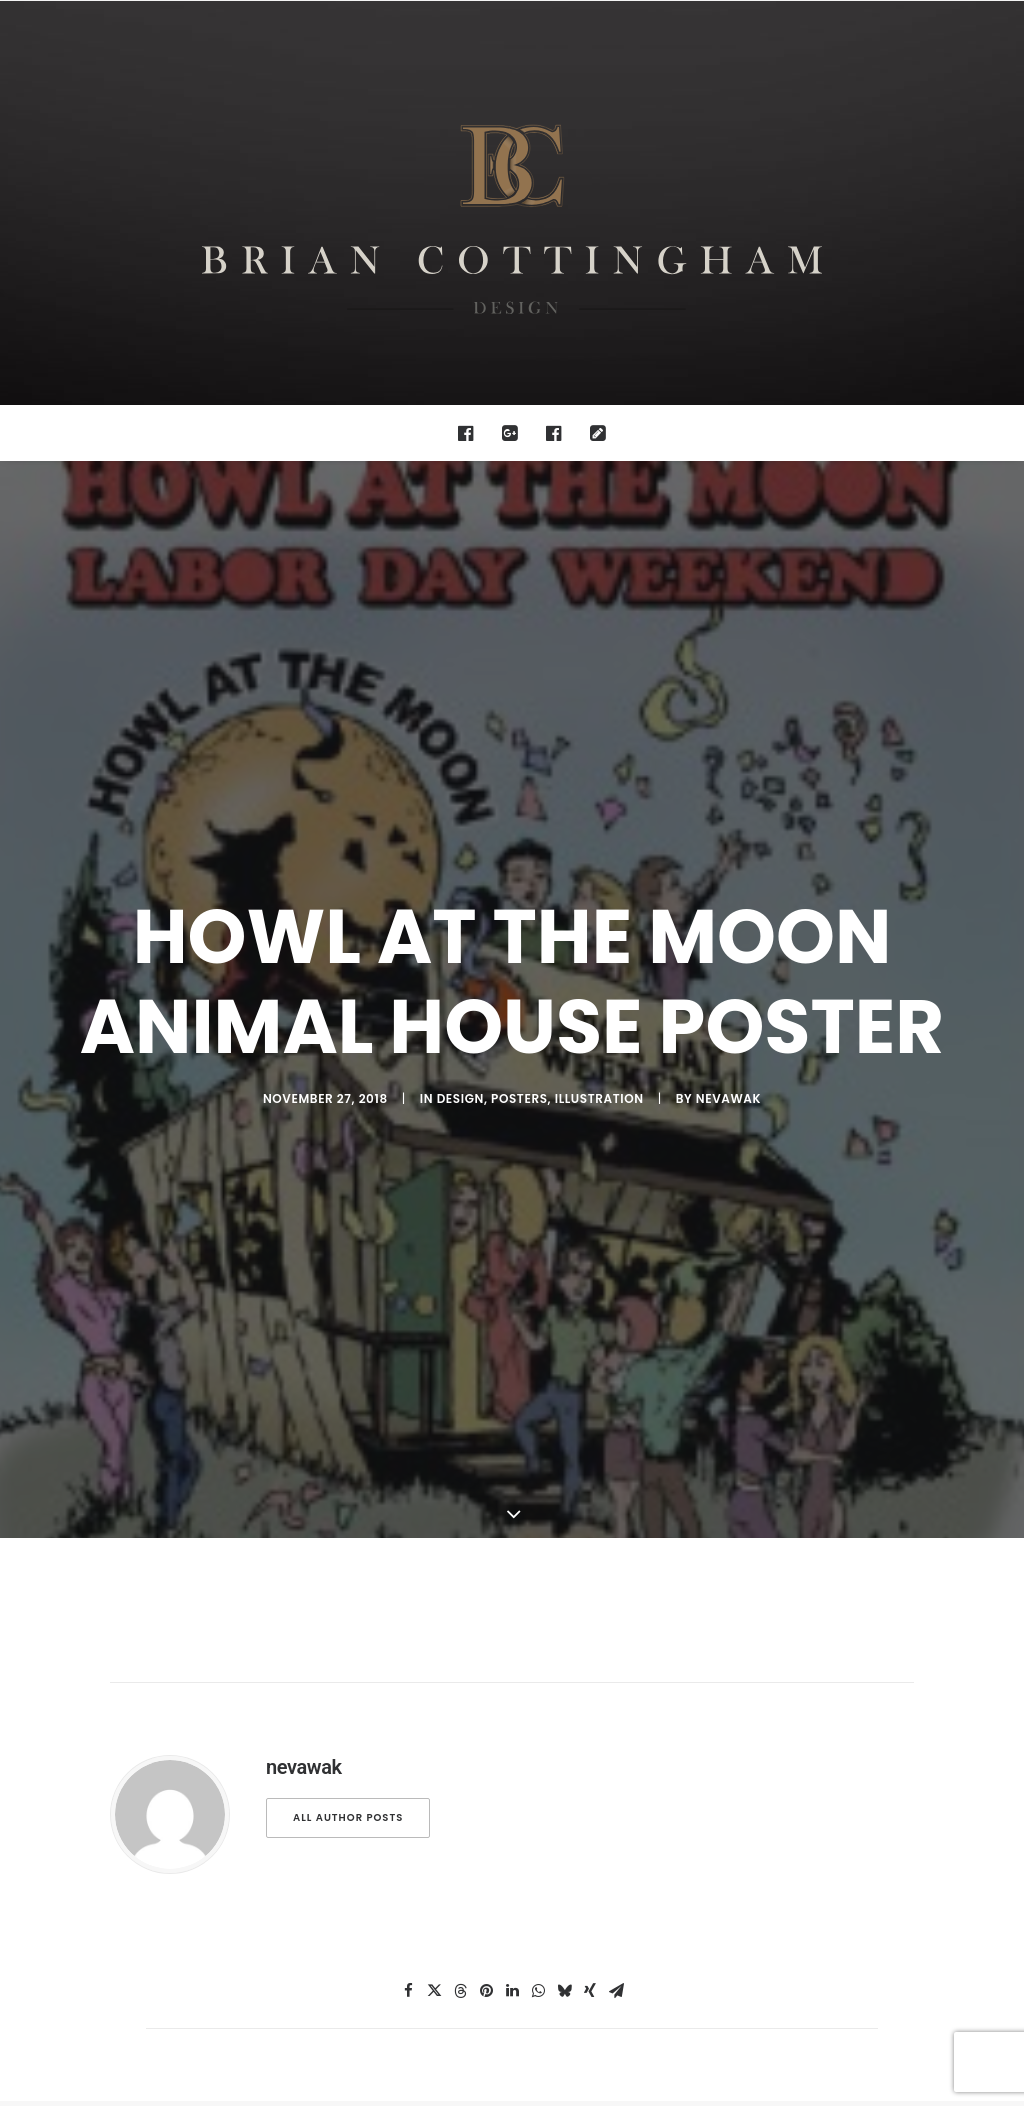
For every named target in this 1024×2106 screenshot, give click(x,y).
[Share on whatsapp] (538, 1428)
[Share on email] (616, 1428)
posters (519, 816)
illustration (599, 816)
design (460, 816)
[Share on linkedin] (512, 1428)
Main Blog (511, 1585)
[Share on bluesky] (564, 1428)
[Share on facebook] (408, 1428)
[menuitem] (470, 433)
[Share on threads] (460, 1428)
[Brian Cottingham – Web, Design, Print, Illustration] (512, 203)
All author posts (348, 1254)
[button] (470, 433)
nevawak (728, 816)
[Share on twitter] (434, 1428)
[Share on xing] (590, 1428)
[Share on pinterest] (486, 1428)
